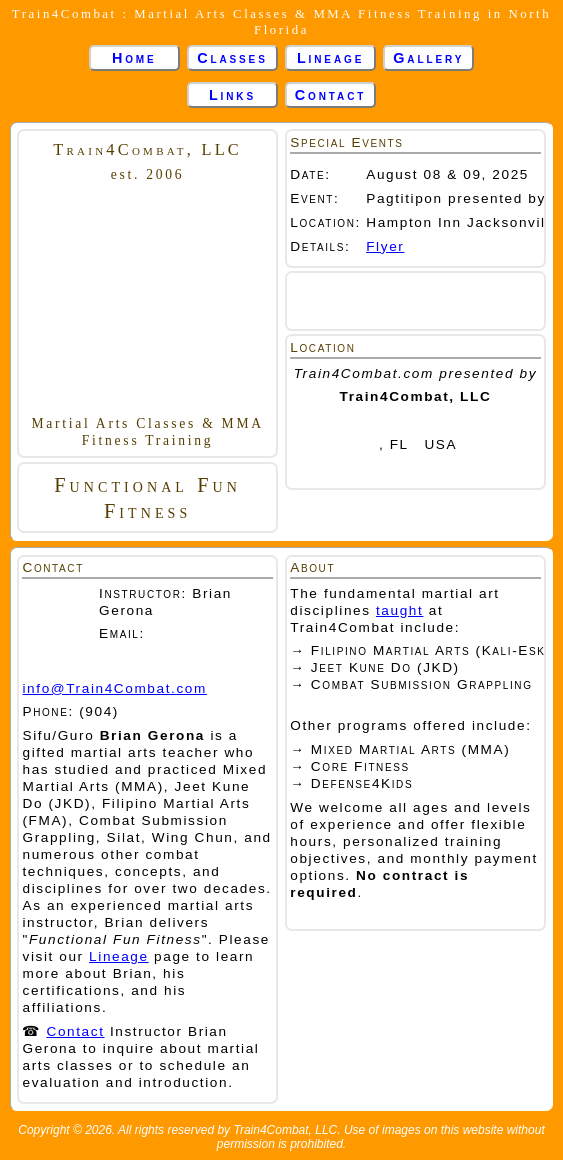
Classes (232, 58)
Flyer (385, 246)
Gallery (428, 58)
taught (399, 610)
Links (232, 95)
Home (134, 58)
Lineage (330, 58)
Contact (330, 95)
